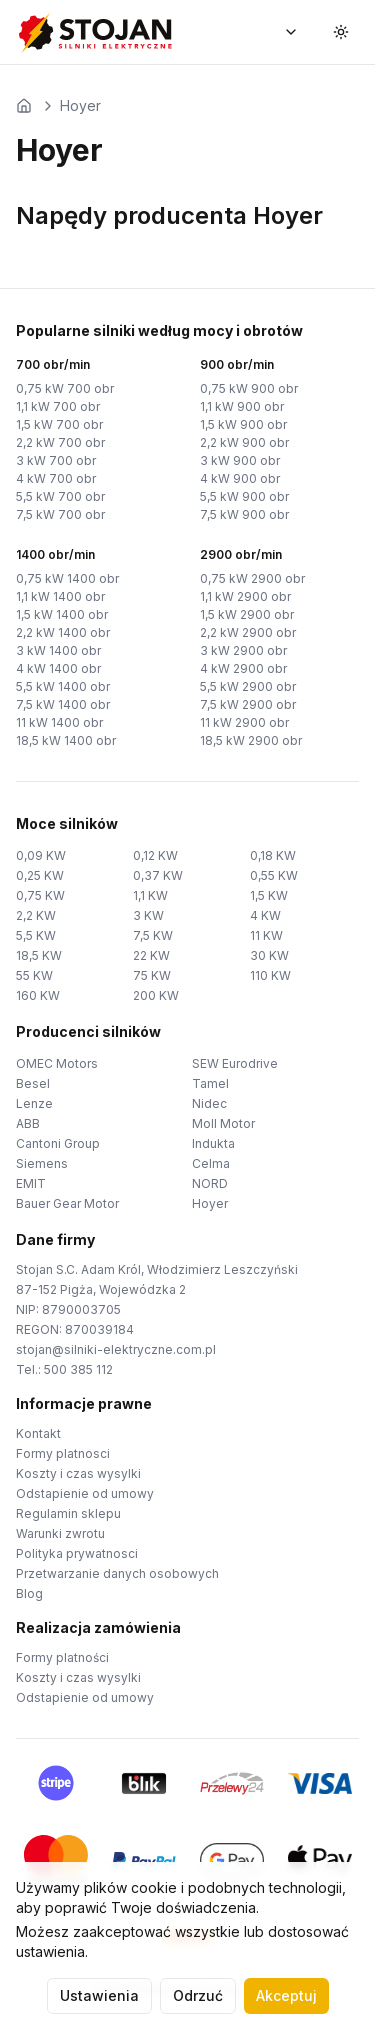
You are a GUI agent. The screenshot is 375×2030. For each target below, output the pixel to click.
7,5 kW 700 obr (60, 514)
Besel (33, 1083)
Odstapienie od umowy (85, 1493)
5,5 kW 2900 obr (248, 686)
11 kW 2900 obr (244, 722)
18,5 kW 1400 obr (66, 740)
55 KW (34, 975)
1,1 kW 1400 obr (60, 596)
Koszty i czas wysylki (78, 1473)
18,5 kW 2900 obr (251, 740)
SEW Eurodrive (235, 1063)
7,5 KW (153, 935)
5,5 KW (36, 935)
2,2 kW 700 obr (60, 442)
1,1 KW (150, 895)
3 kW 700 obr (56, 460)
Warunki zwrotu (60, 1533)
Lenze (34, 1103)
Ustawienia (99, 1995)
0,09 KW (41, 855)
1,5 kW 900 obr (243, 424)
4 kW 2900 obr (243, 668)
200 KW (156, 995)
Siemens (42, 1163)
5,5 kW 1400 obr (63, 686)
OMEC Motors (57, 1063)
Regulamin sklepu (68, 1513)
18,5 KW (39, 955)
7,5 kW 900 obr (244, 514)
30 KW (269, 955)
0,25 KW (40, 875)
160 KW (38, 995)
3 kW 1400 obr (58, 650)
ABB (28, 1123)
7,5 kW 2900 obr (248, 704)
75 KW (152, 975)
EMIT (31, 1183)
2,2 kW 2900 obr (248, 632)
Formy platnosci (63, 1453)
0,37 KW (158, 875)
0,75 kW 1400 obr (67, 578)
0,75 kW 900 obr (249, 388)
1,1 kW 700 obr (58, 406)
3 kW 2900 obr (243, 650)
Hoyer (80, 105)
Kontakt (38, 1433)
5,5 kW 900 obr (244, 496)
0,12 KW (155, 855)
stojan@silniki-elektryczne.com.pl (116, 1349)
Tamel (210, 1083)
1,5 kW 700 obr (59, 424)
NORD (210, 1183)
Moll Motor (223, 1123)
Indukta (213, 1143)
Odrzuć (198, 1995)
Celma (211, 1163)
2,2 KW (36, 915)
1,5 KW (269, 895)
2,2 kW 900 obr (244, 442)
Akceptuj (286, 1995)
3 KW (148, 915)
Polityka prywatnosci (77, 1553)
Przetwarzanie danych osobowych (117, 1573)
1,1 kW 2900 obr (245, 596)
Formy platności (62, 1657)
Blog (29, 1593)
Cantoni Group (58, 1143)
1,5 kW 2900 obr (247, 614)
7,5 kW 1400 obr (63, 704)
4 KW (265, 915)
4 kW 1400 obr (58, 668)
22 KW (151, 955)
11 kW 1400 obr (59, 722)
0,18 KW (273, 855)
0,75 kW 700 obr (65, 388)
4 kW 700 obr (56, 478)
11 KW (266, 935)
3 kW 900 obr (240, 460)
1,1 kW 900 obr (242, 406)
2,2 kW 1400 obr (63, 632)
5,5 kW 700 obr (60, 496)
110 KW (270, 975)
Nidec (209, 1103)
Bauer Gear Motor (67, 1203)
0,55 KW (274, 875)
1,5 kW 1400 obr (62, 614)
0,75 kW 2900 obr (252, 578)
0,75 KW (40, 895)
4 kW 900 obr (240, 478)
